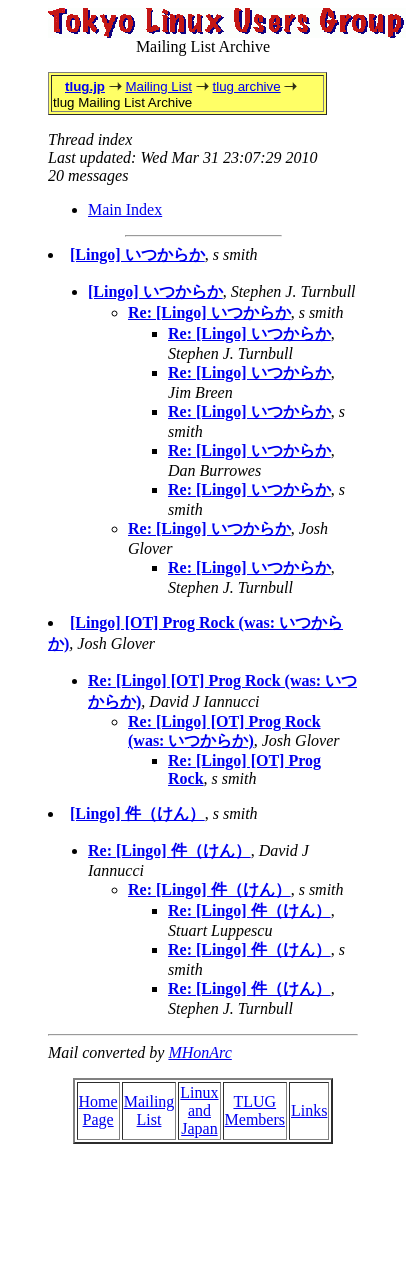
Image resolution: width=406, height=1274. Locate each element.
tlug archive (246, 86)
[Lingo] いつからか (137, 254)
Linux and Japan (199, 1110)
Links (309, 1110)
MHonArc (199, 1052)
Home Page (98, 1110)
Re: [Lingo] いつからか (209, 312)
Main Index (125, 209)
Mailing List (158, 86)
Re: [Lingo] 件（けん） (169, 850)
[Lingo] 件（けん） (137, 813)
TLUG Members (255, 1110)
